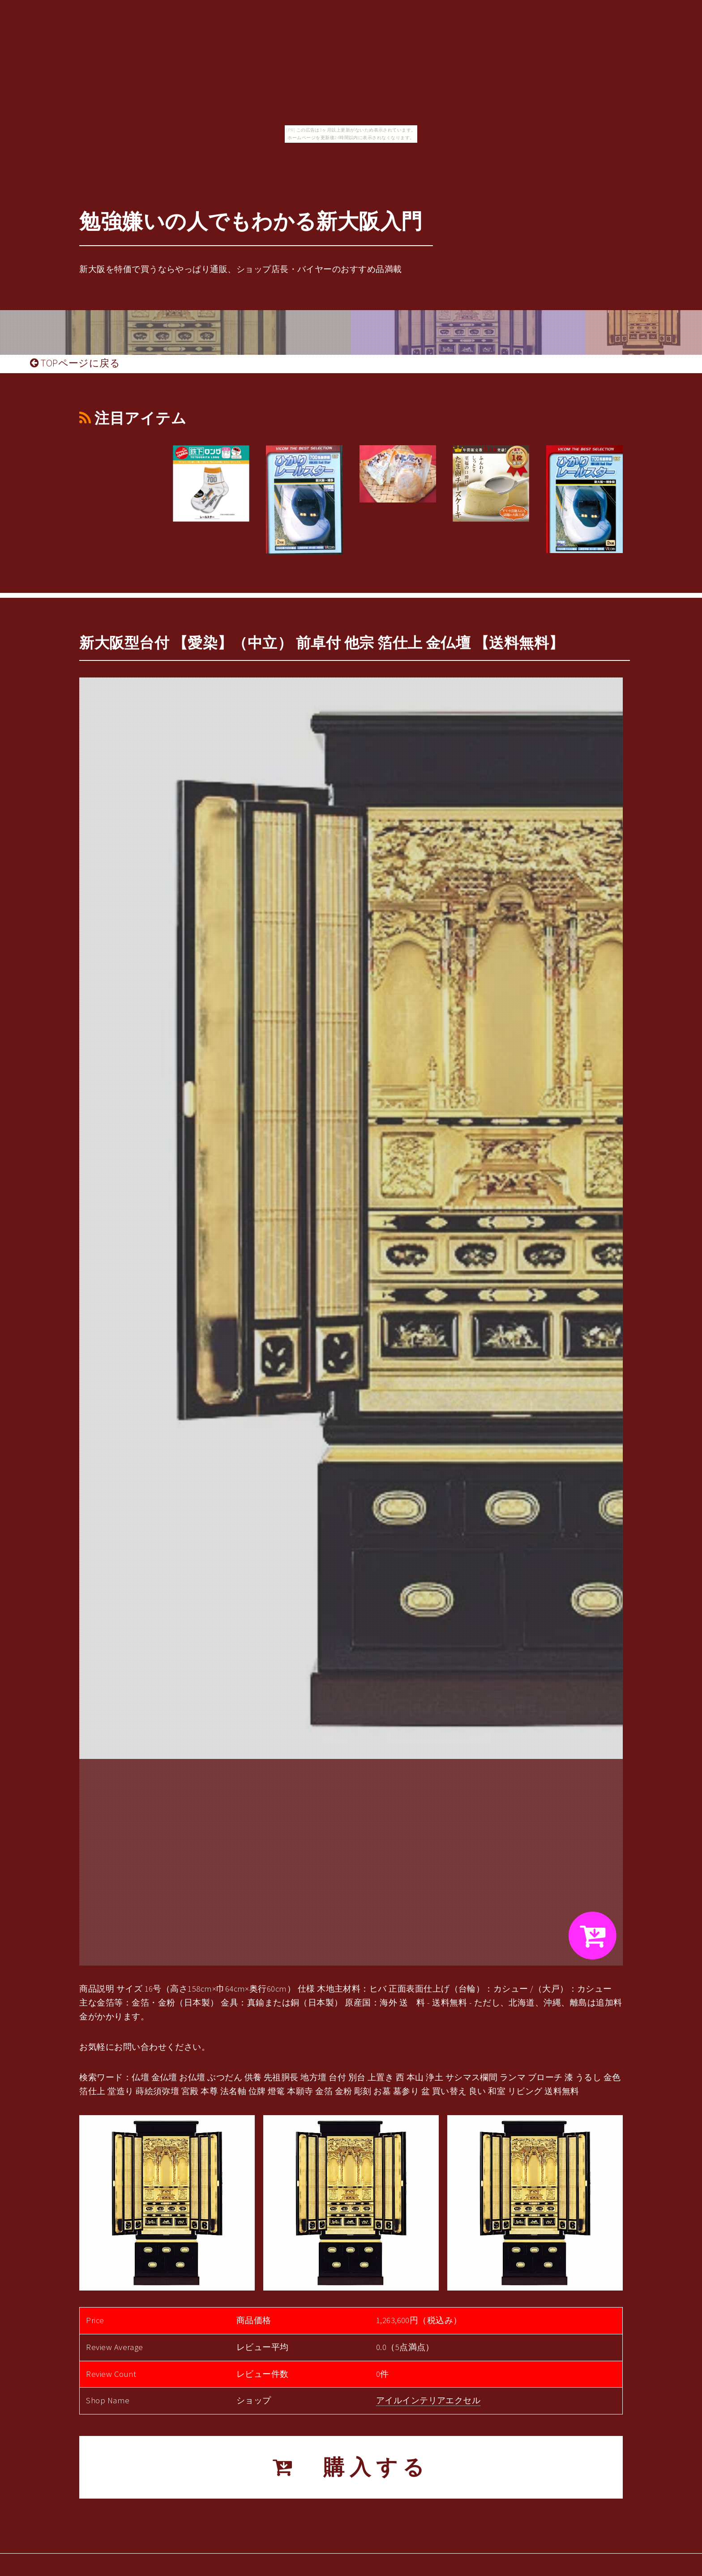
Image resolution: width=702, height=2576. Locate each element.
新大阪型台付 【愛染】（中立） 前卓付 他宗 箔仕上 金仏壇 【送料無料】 (321, 643)
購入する (351, 2467)
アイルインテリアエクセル (428, 2400)
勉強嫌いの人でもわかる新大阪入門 (250, 221)
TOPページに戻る (75, 363)
